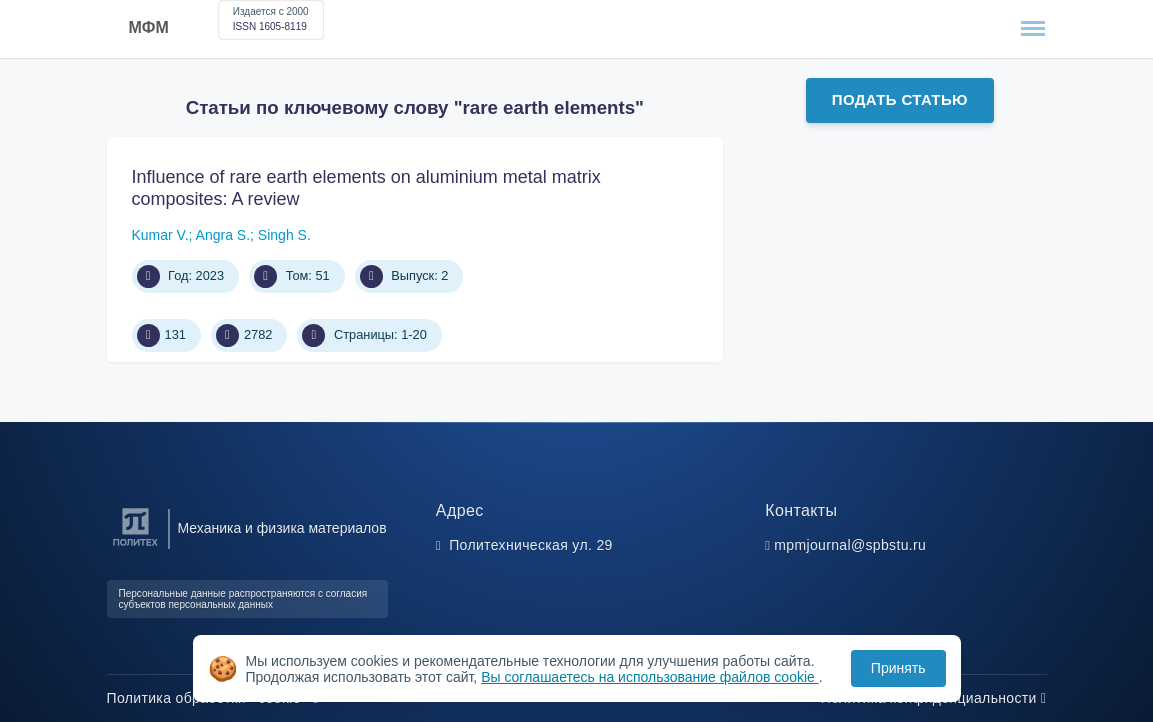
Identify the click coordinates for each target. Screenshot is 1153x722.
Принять (898, 668)
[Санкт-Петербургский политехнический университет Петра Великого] (135, 546)
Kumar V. (160, 235)
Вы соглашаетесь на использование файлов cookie (650, 677)
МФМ (149, 27)
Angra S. (223, 235)
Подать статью (900, 99)
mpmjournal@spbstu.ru (850, 545)
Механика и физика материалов (282, 528)
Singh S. (284, 235)
